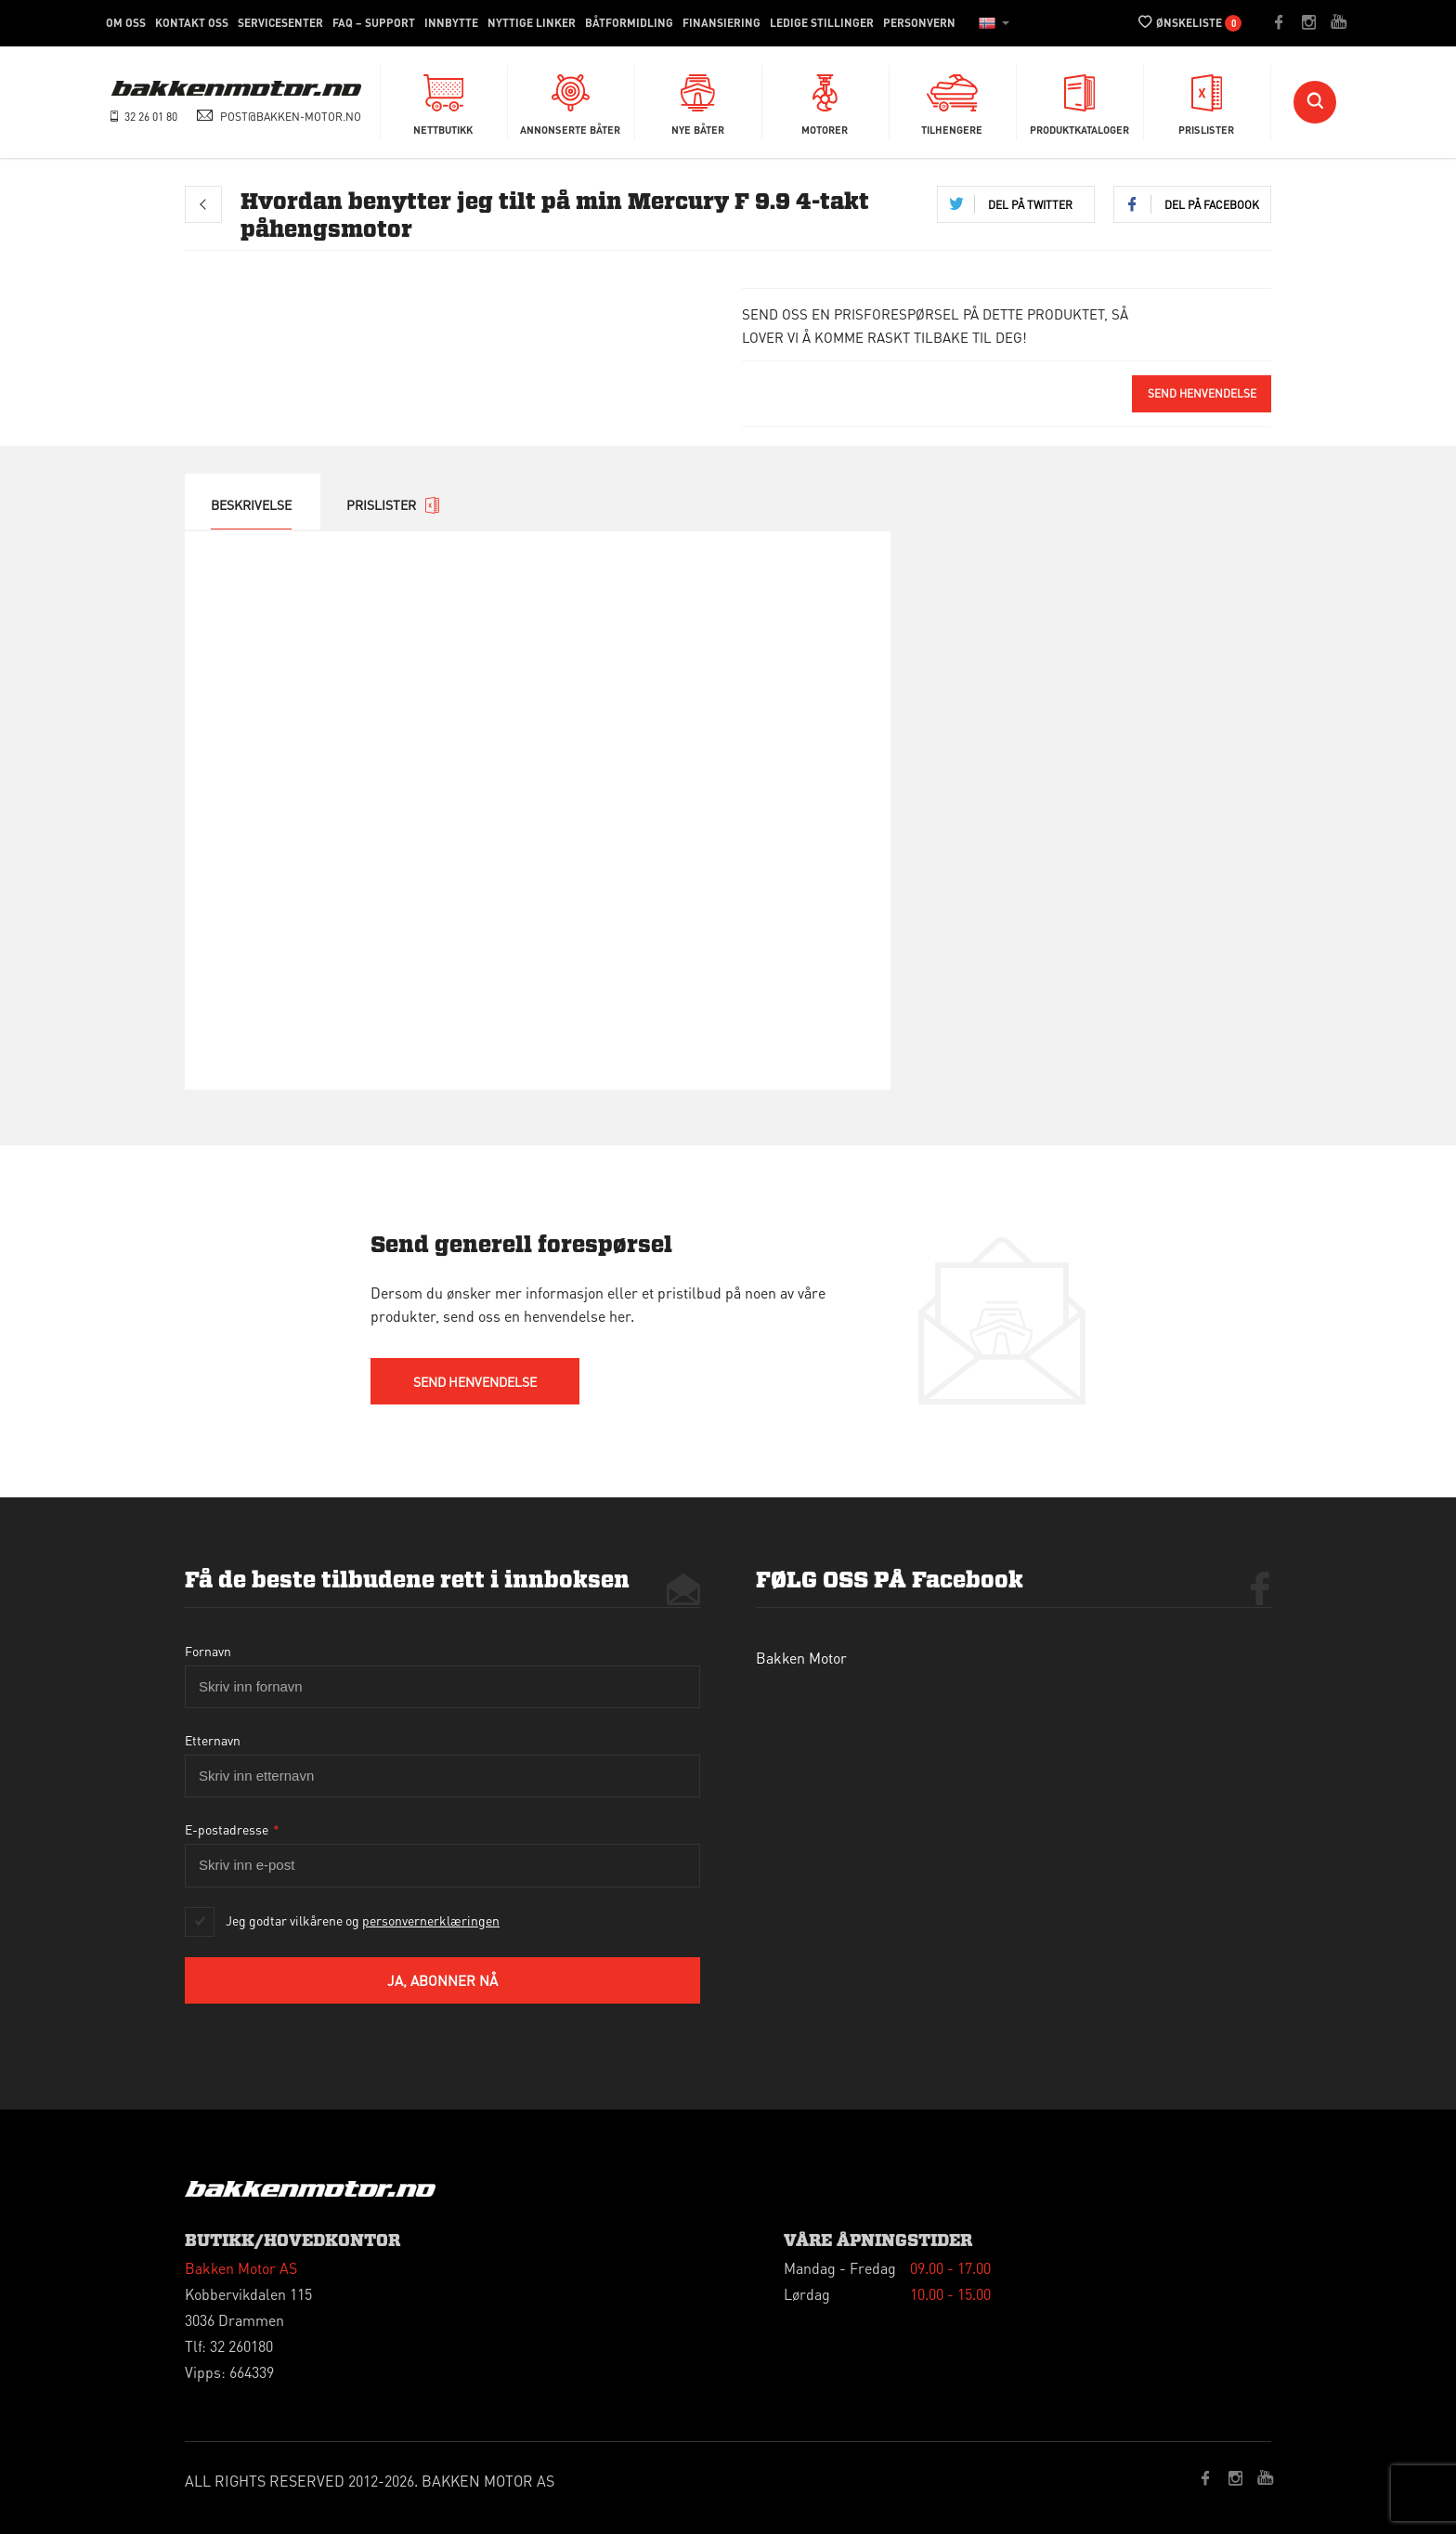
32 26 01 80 (150, 117)
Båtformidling (629, 23)
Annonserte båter (570, 101)
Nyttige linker (532, 23)
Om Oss (126, 23)
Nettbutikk (443, 101)
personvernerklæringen (431, 1920)
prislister (392, 505)
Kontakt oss (191, 23)
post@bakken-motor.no (290, 117)
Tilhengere (951, 101)
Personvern (919, 23)
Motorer (824, 101)
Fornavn (208, 1650)
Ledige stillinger (822, 23)
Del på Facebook (1211, 205)
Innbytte (451, 23)
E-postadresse (232, 1829)
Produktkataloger (1079, 101)
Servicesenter (280, 23)
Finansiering (721, 23)
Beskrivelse (251, 504)
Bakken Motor (801, 1657)
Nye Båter (697, 101)
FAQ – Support (373, 23)
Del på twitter (1030, 205)
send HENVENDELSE (475, 1381)
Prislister (1206, 101)
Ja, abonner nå (442, 1980)
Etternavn (212, 1739)
